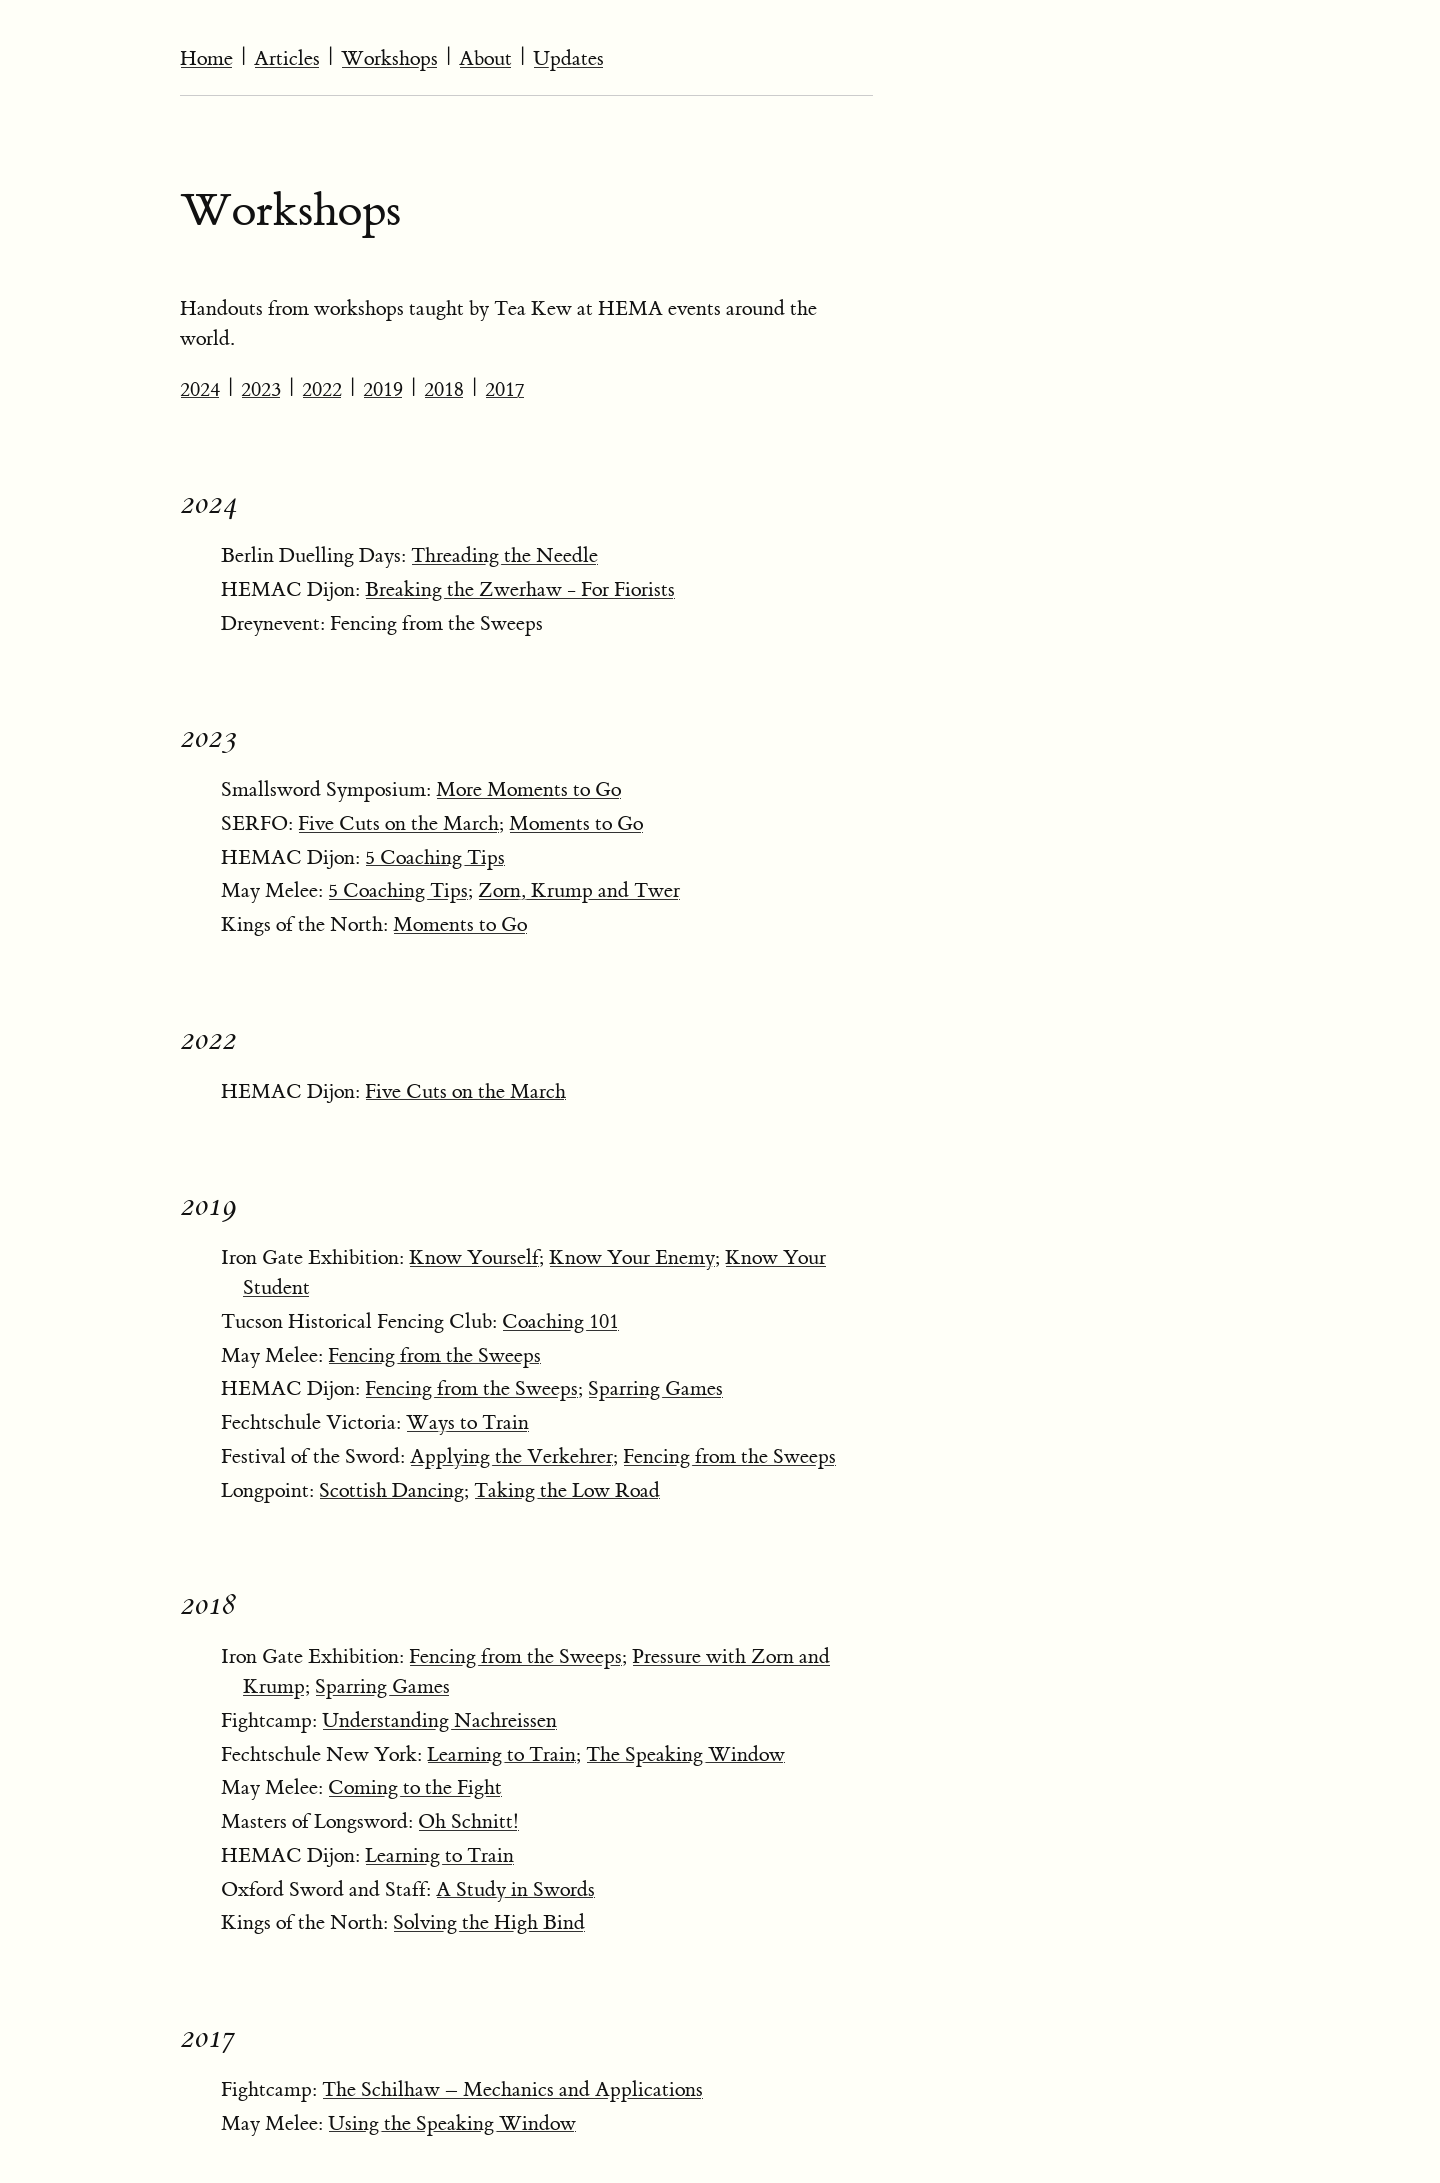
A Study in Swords (515, 1889)
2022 (322, 389)
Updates (568, 58)
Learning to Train (501, 1754)
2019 (383, 389)
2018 (444, 389)
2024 (200, 389)
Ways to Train (467, 1422)
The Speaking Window (685, 1754)
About (485, 58)
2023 (261, 389)
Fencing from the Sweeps (434, 1355)
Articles (287, 58)
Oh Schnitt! (468, 1821)
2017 (505, 389)
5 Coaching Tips (435, 857)
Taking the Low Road (567, 1490)
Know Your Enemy (632, 1257)
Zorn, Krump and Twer (579, 890)
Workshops (389, 58)
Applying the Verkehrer (511, 1456)
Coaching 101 (560, 1321)
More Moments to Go (528, 789)
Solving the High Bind (489, 1922)
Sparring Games (655, 1388)
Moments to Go (576, 823)
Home (206, 58)
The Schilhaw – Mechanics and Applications (512, 2089)
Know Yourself (474, 1257)
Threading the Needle (504, 555)
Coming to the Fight (415, 1787)
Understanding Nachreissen (439, 1720)
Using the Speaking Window (452, 2123)
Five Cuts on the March (398, 823)
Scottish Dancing (391, 1490)
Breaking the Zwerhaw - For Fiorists (520, 589)
